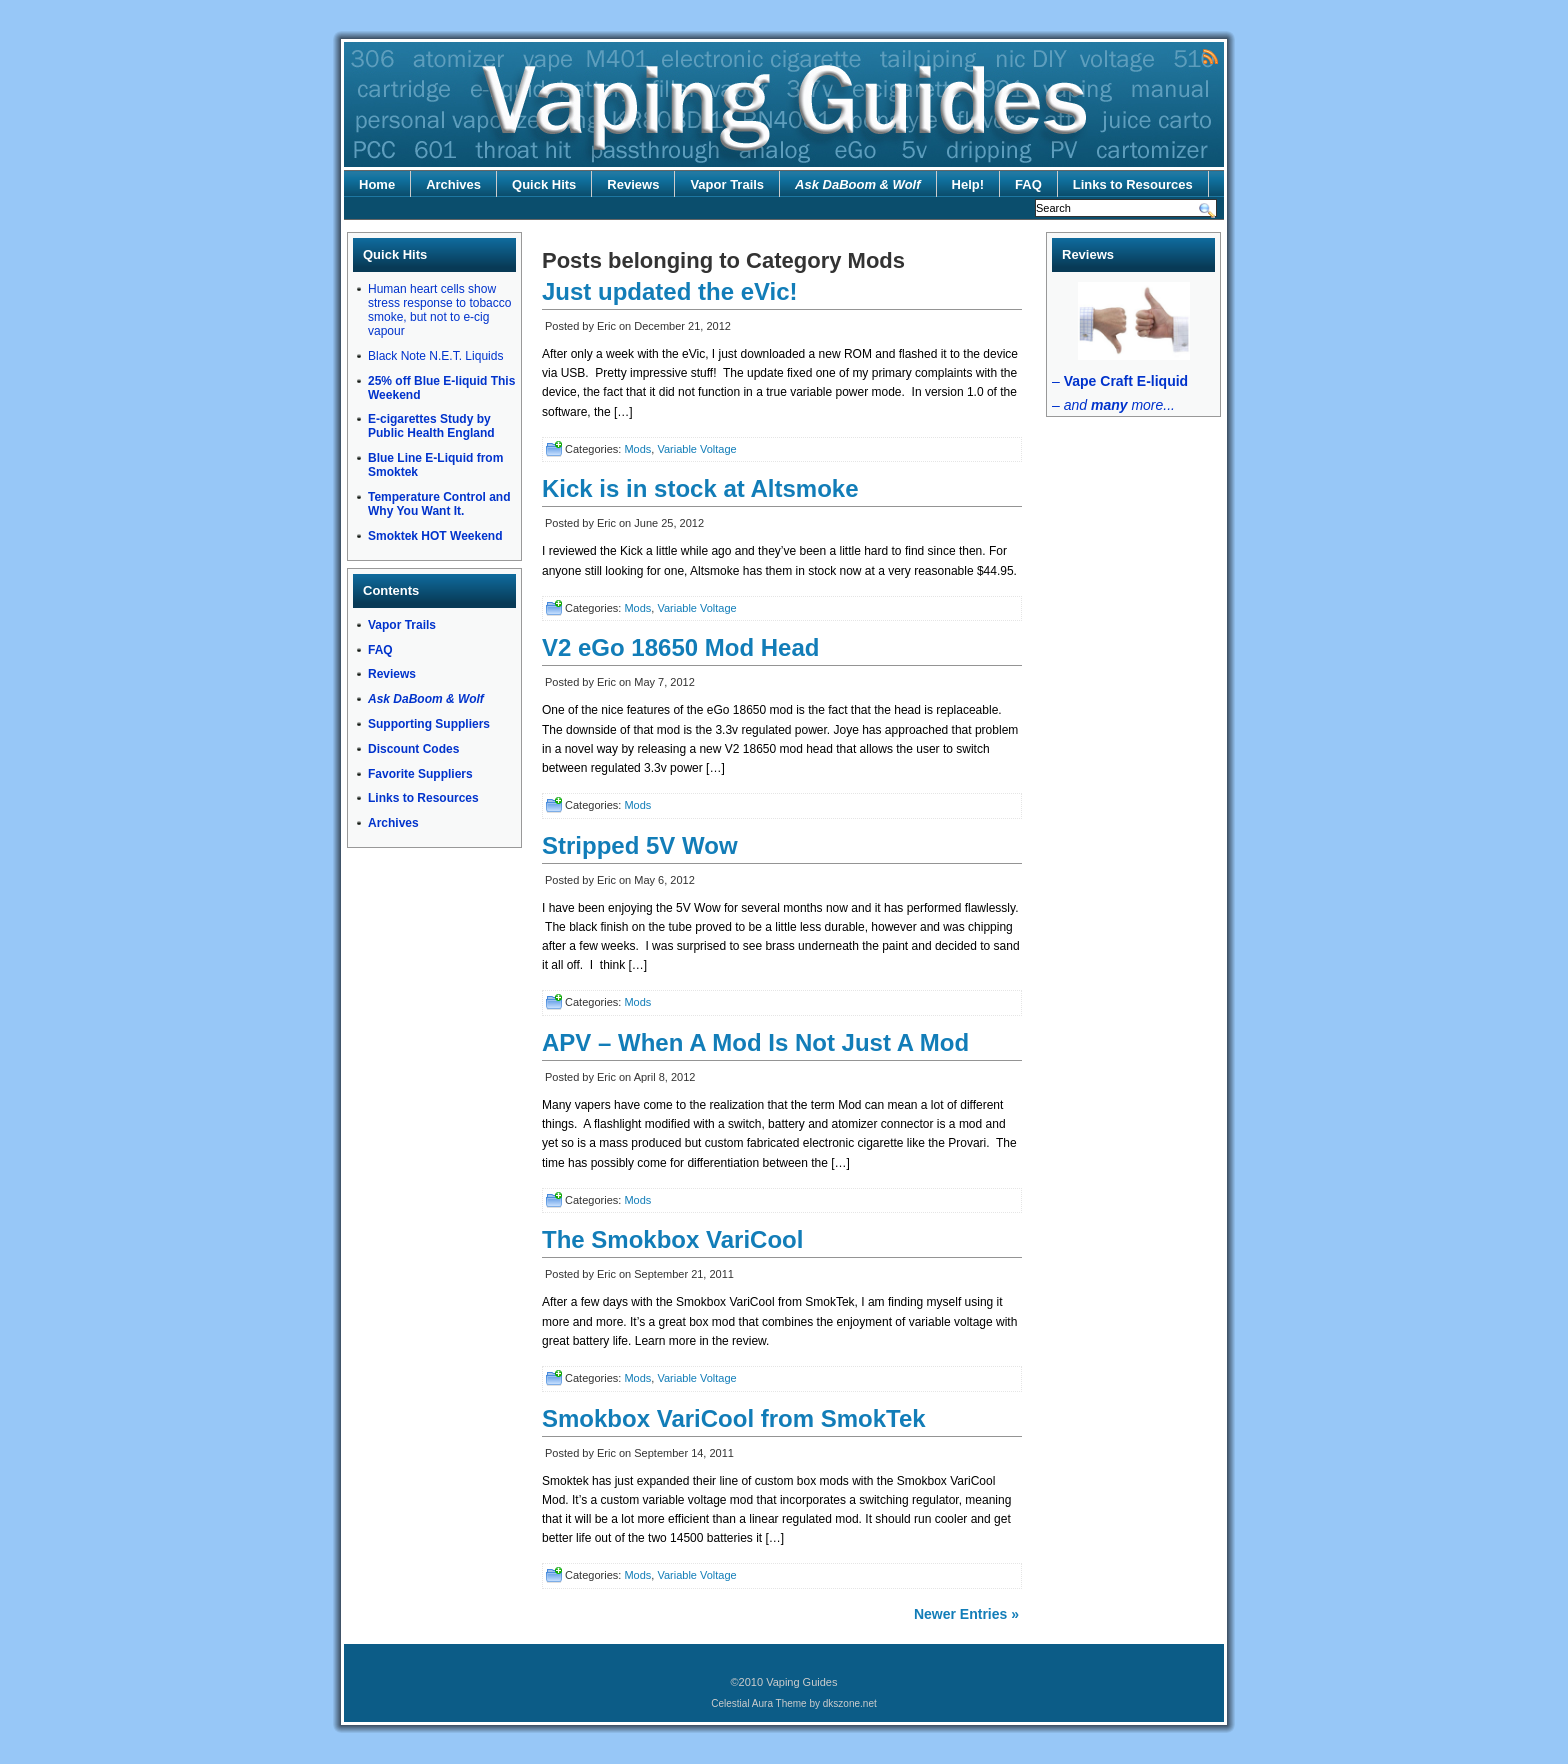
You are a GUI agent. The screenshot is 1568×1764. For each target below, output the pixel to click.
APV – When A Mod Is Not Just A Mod (755, 1042)
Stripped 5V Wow (640, 845)
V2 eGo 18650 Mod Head (680, 647)
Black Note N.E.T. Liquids (435, 356)
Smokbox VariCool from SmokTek (734, 1418)
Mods (637, 449)
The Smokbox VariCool (672, 1239)
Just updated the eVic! (670, 291)
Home (377, 184)
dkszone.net (850, 1703)
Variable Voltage (696, 449)
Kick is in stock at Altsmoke (700, 488)
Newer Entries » (966, 1614)
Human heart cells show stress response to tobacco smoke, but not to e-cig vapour (439, 310)
